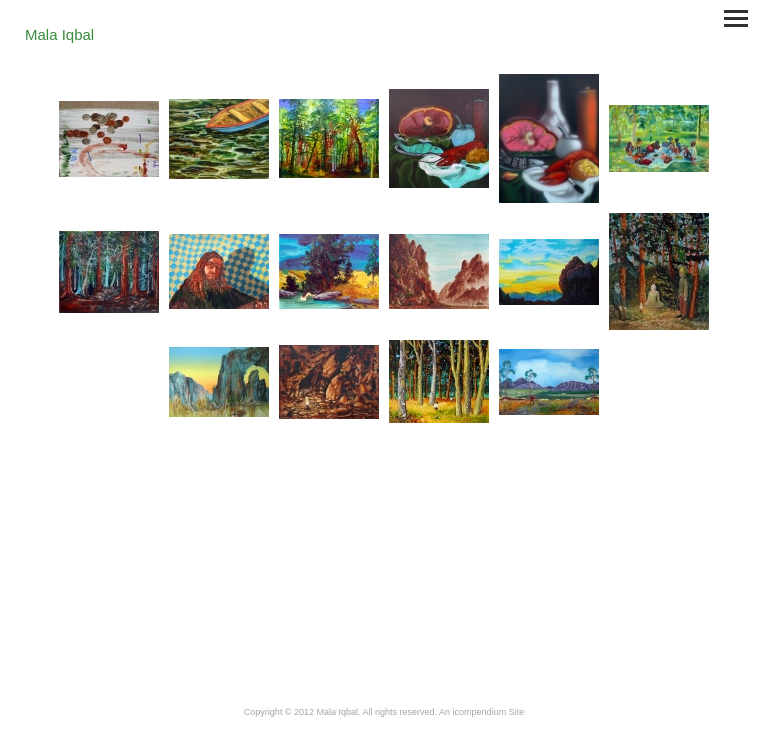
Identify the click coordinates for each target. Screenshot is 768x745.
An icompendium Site (481, 712)
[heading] (59, 36)
